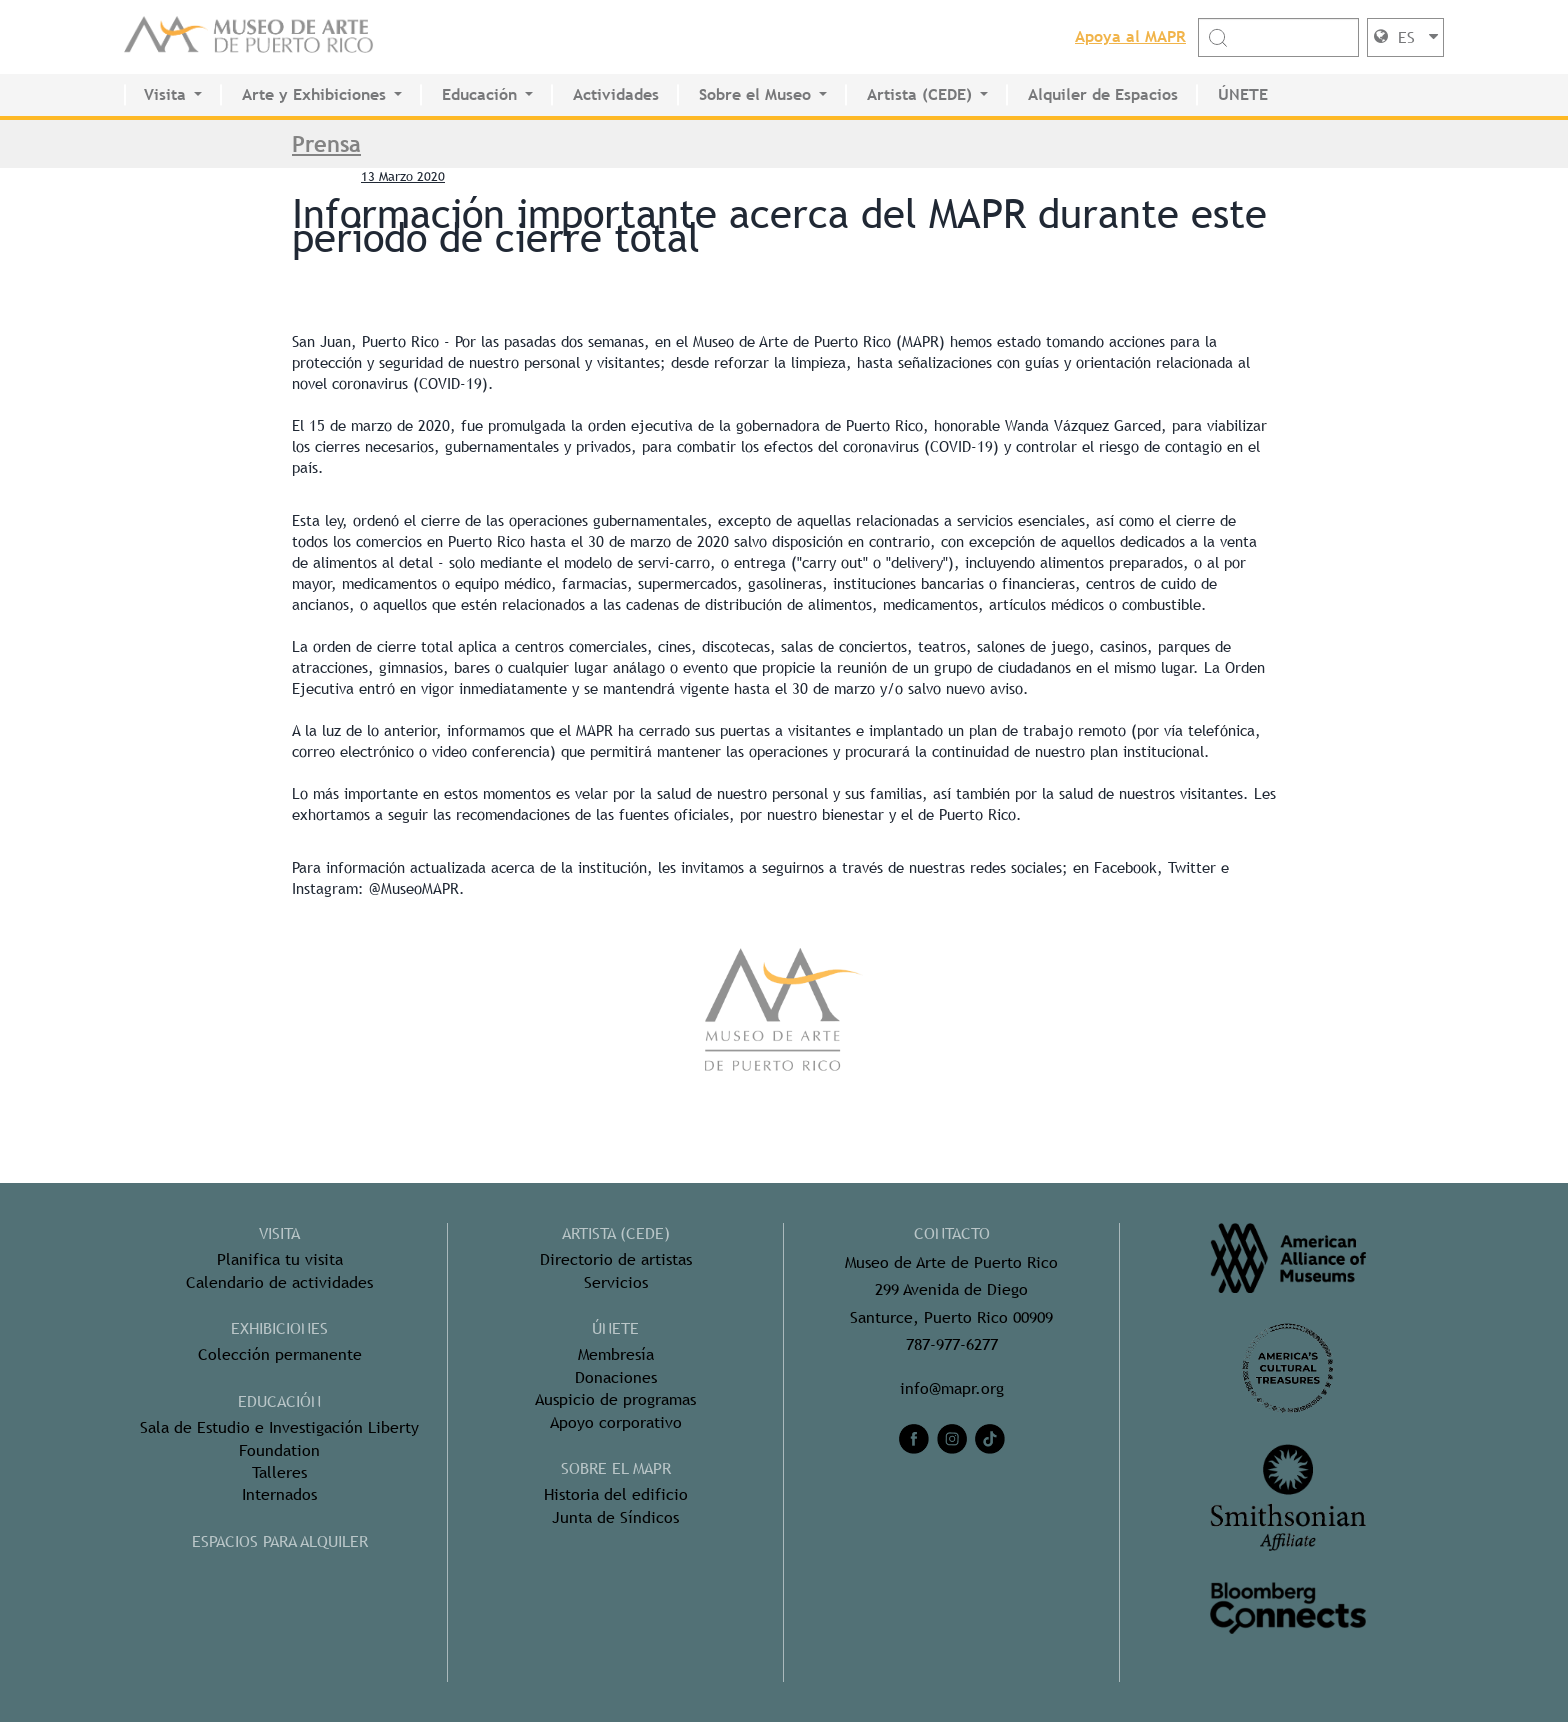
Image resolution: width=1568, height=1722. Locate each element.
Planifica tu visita (280, 1259)
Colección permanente (280, 1354)
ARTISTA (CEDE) (616, 1233)
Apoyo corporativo (616, 1422)
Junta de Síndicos (615, 1517)
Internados (279, 1494)
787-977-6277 (952, 1344)
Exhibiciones (279, 1328)
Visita (165, 94)
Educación (479, 94)
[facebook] (914, 1439)
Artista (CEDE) (919, 94)
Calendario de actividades (279, 1282)
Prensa (326, 144)
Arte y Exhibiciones (314, 94)
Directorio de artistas (616, 1259)
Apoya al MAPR (1130, 36)
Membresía (616, 1354)
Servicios (616, 1282)
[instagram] (952, 1439)
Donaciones (616, 1377)
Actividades (616, 94)
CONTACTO (952, 1233)
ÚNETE (1243, 94)
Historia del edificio (616, 1494)
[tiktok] (990, 1439)
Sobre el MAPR (616, 1468)
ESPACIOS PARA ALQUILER (280, 1541)
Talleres (279, 1472)
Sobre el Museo (755, 94)
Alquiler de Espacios (1103, 94)
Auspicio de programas (615, 1399)
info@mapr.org (952, 1388)
